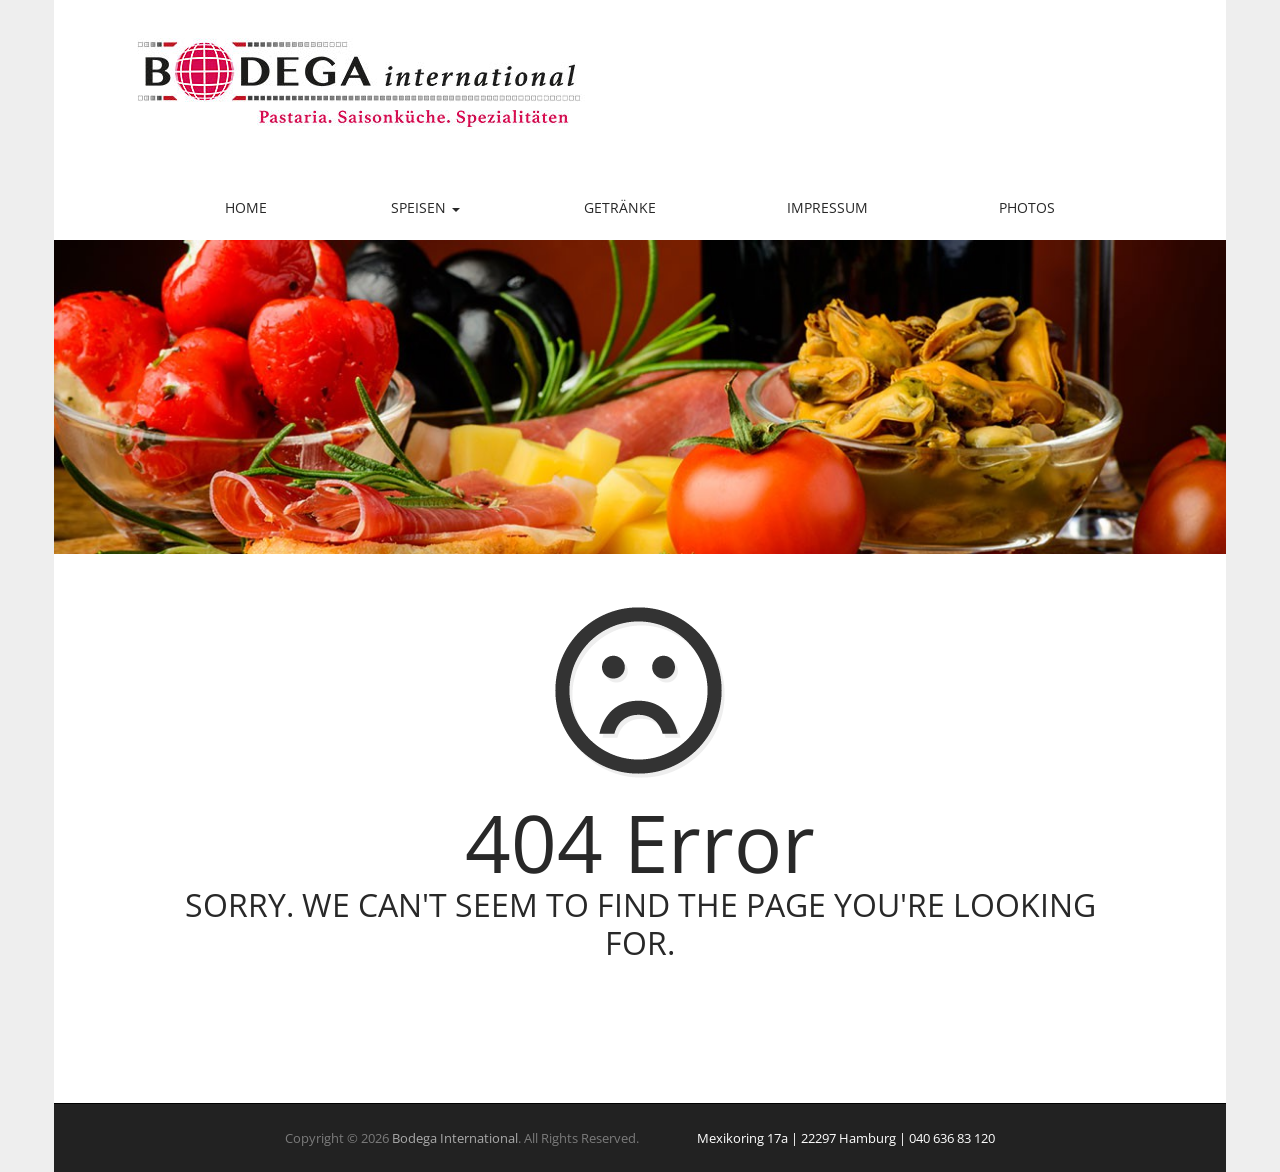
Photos (1027, 207)
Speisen (425, 207)
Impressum (827, 207)
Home (246, 207)
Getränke (620, 207)
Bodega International (455, 1138)
